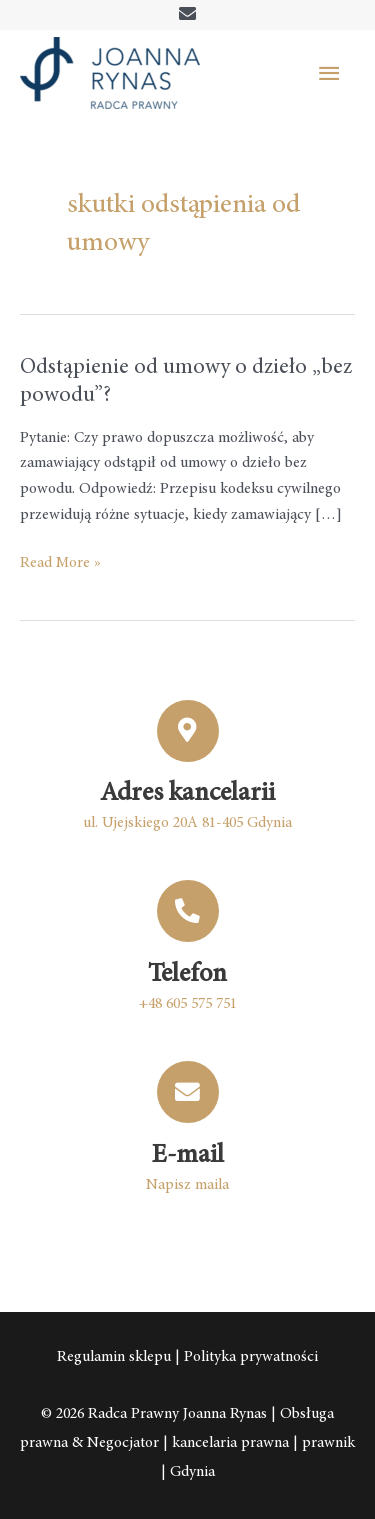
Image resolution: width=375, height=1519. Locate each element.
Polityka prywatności (251, 1357)
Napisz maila (187, 1185)
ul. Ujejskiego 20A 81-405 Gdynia (187, 823)
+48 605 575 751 (188, 1004)
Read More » (60, 561)
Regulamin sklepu (114, 1357)
